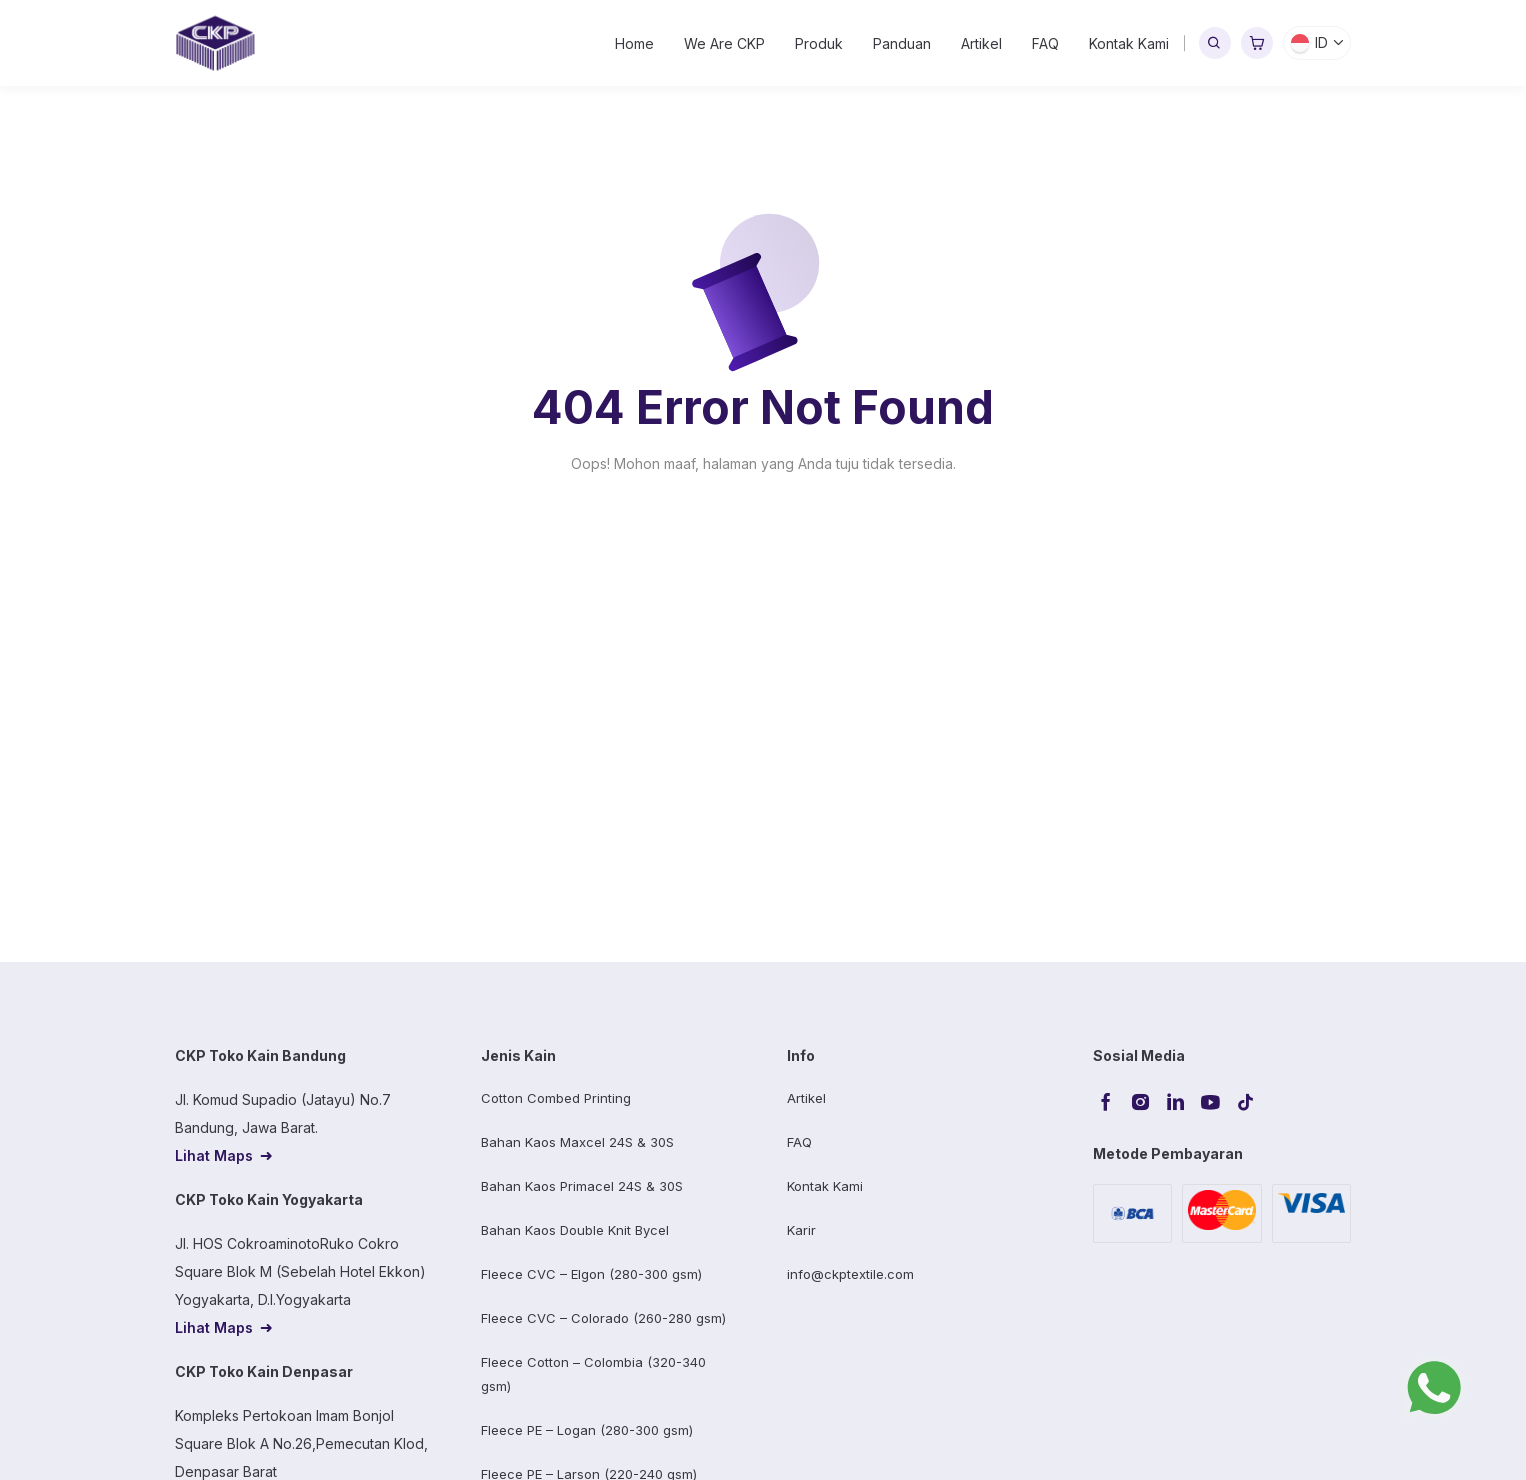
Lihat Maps (214, 1155)
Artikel (981, 43)
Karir (801, 1230)
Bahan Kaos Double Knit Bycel (575, 1230)
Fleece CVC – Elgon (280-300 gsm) (591, 1274)
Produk (819, 43)
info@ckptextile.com (850, 1274)
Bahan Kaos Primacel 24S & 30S (582, 1186)
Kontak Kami (1129, 43)
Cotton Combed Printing (556, 1098)
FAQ (1045, 43)
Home (634, 43)
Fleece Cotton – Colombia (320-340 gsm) (593, 1374)
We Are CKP (724, 43)
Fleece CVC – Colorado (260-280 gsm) (603, 1318)
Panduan (902, 43)
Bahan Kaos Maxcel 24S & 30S (577, 1142)
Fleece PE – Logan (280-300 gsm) (587, 1430)
